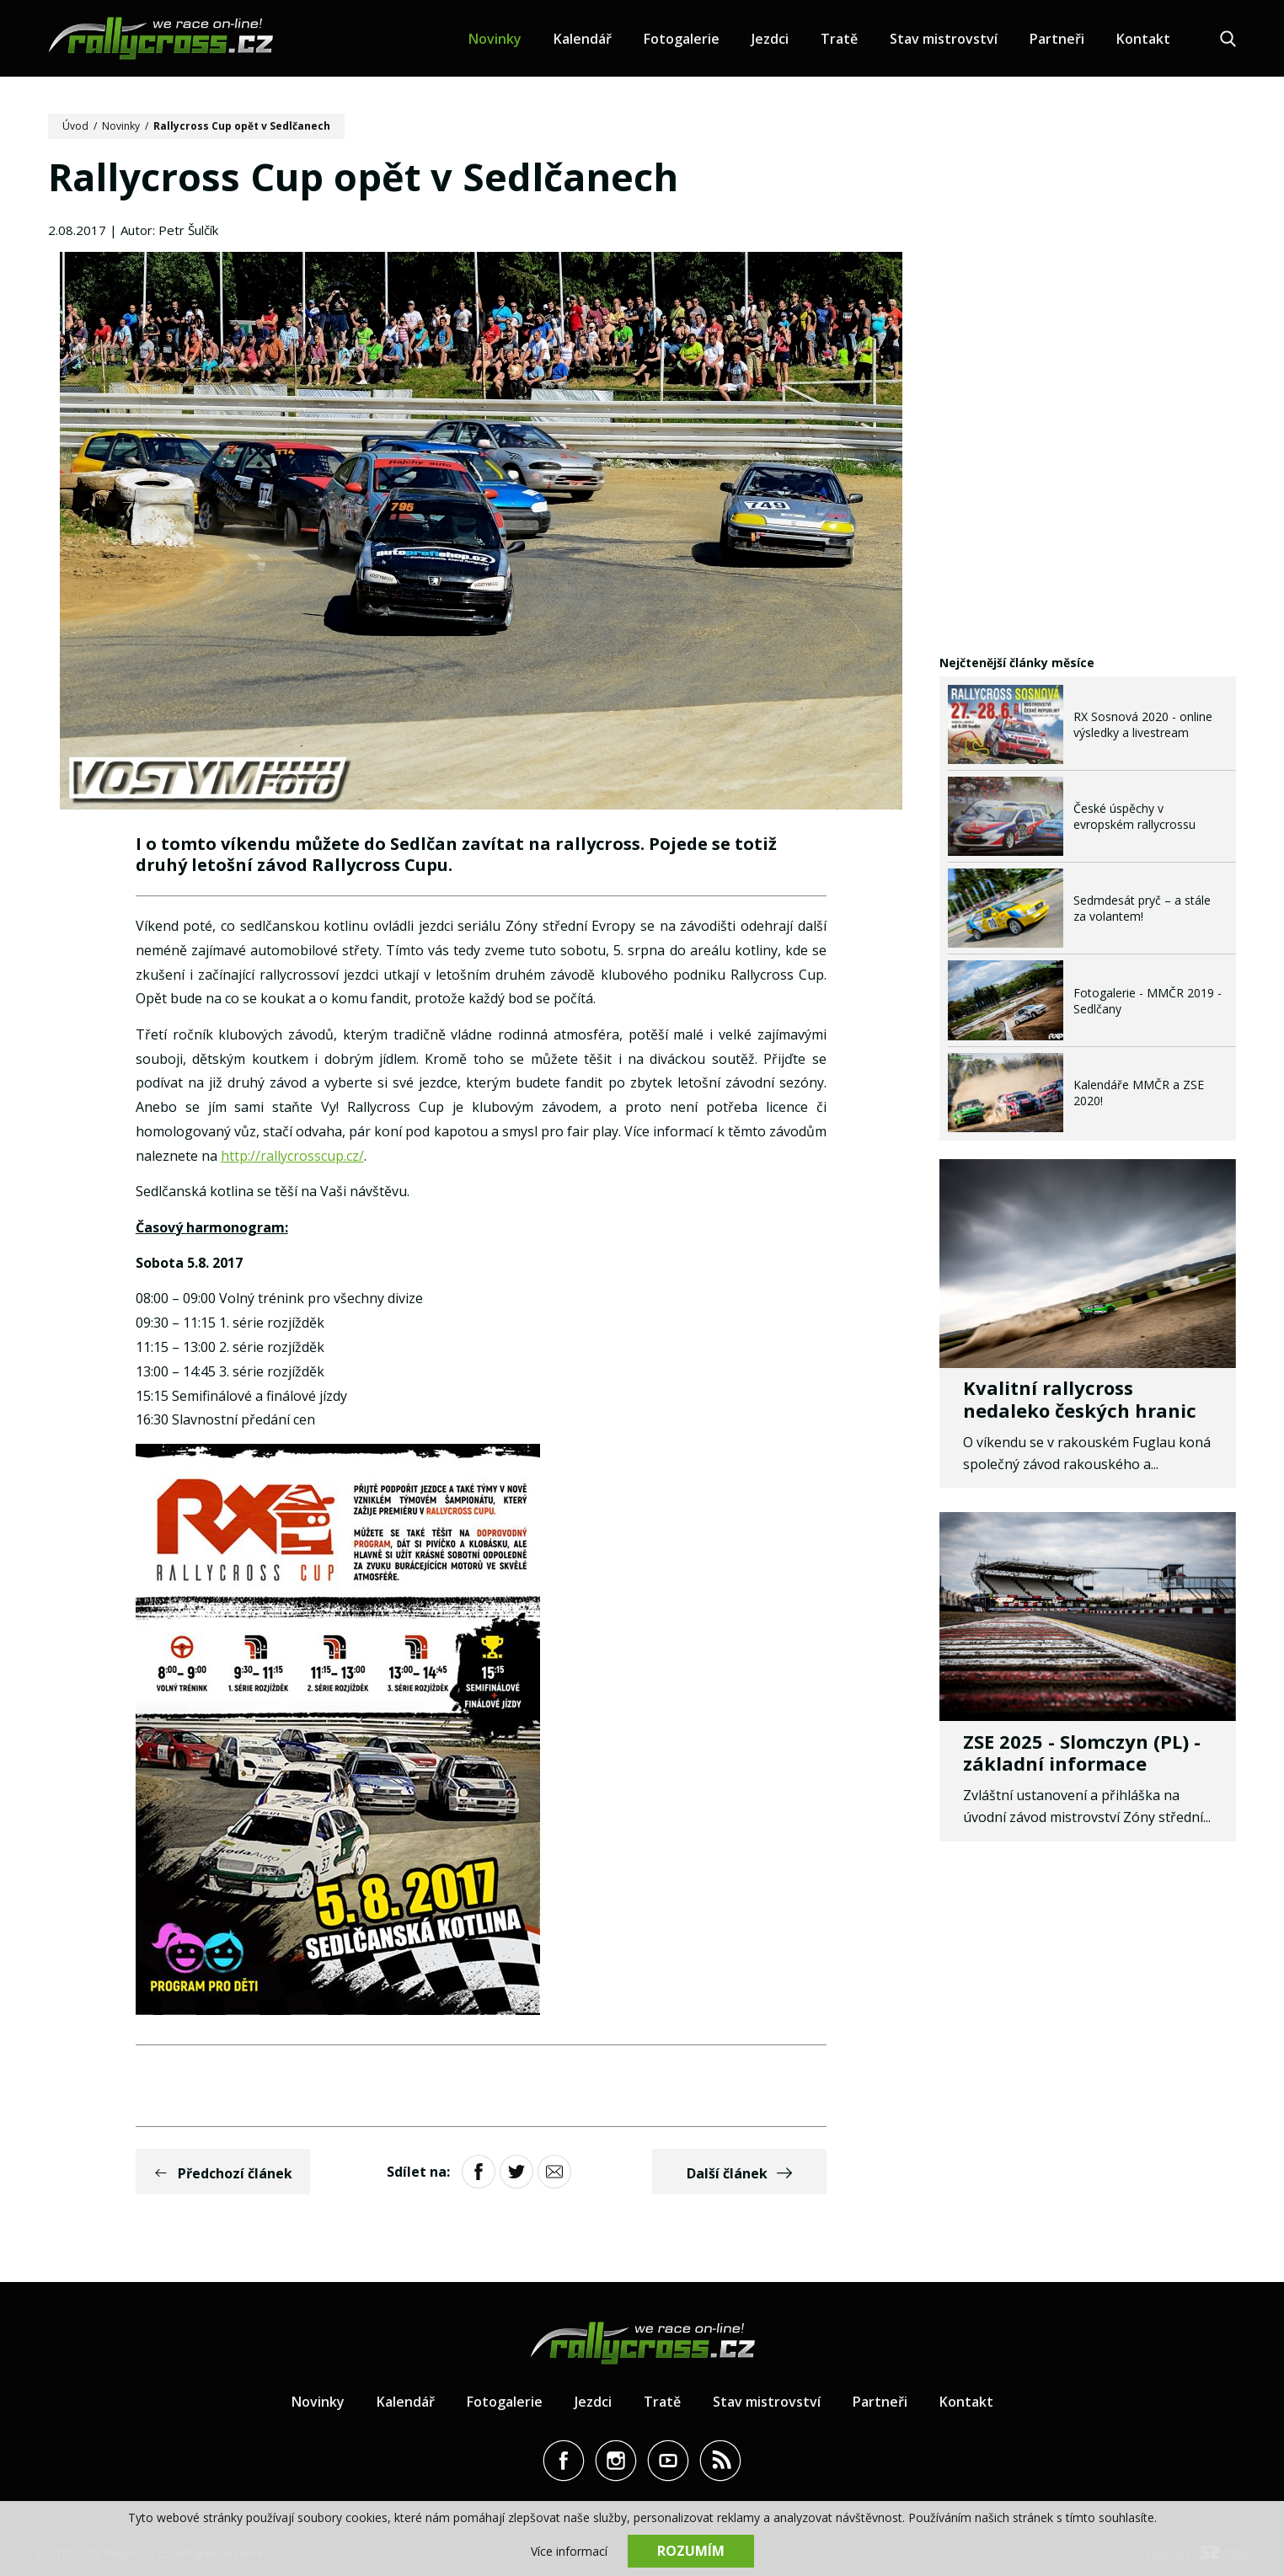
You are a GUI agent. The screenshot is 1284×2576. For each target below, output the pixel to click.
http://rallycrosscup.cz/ (292, 1155)
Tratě (839, 38)
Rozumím (691, 2550)
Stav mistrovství (944, 38)
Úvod (75, 126)
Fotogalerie (682, 38)
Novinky (495, 38)
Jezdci (770, 38)
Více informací (569, 2551)
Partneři (1057, 38)
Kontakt (1143, 38)
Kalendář (583, 38)
